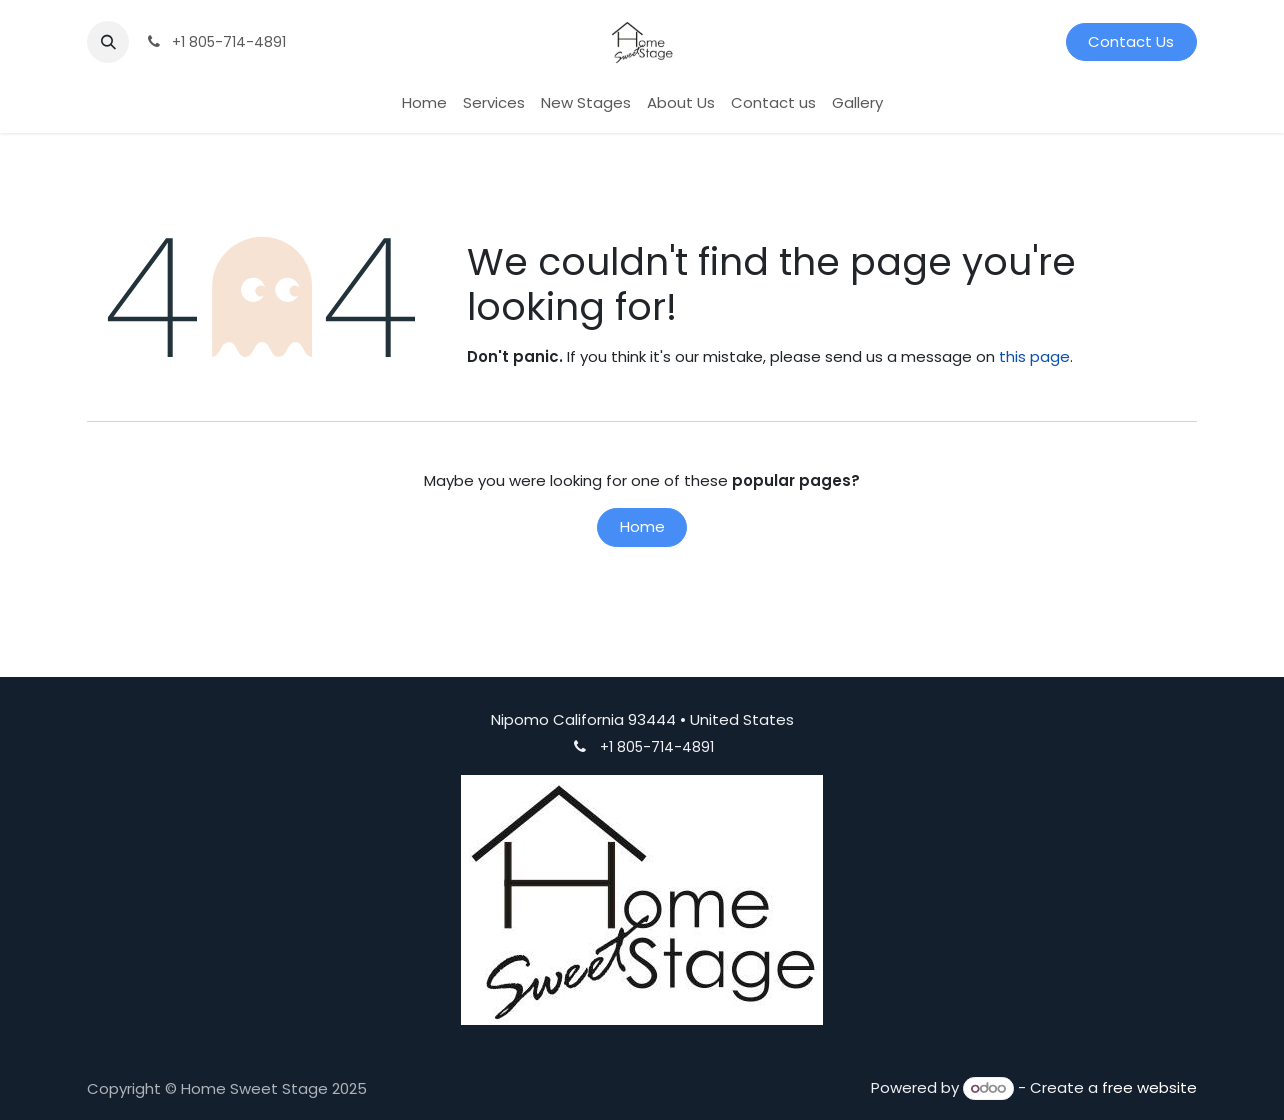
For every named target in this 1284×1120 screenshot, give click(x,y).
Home (642, 526)
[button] (108, 42)
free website (1149, 1087)
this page (1034, 356)
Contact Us (1131, 41)
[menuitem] (424, 103)
